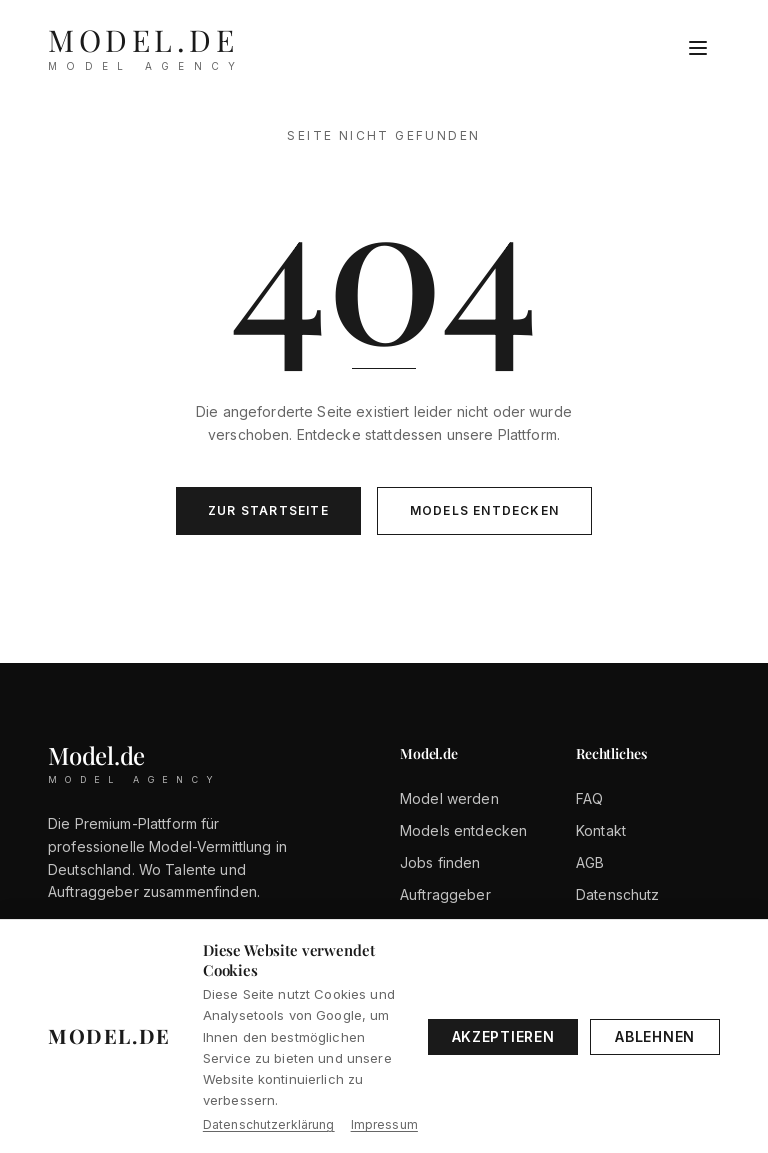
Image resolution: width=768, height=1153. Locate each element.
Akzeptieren (503, 1036)
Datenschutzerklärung (269, 1124)
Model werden (449, 798)
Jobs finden (440, 862)
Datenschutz (618, 894)
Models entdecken (484, 510)
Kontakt (601, 830)
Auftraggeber (445, 894)
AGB (590, 862)
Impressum (384, 1124)
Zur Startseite (268, 510)
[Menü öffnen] (698, 48)
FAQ (589, 798)
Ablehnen (655, 1036)
